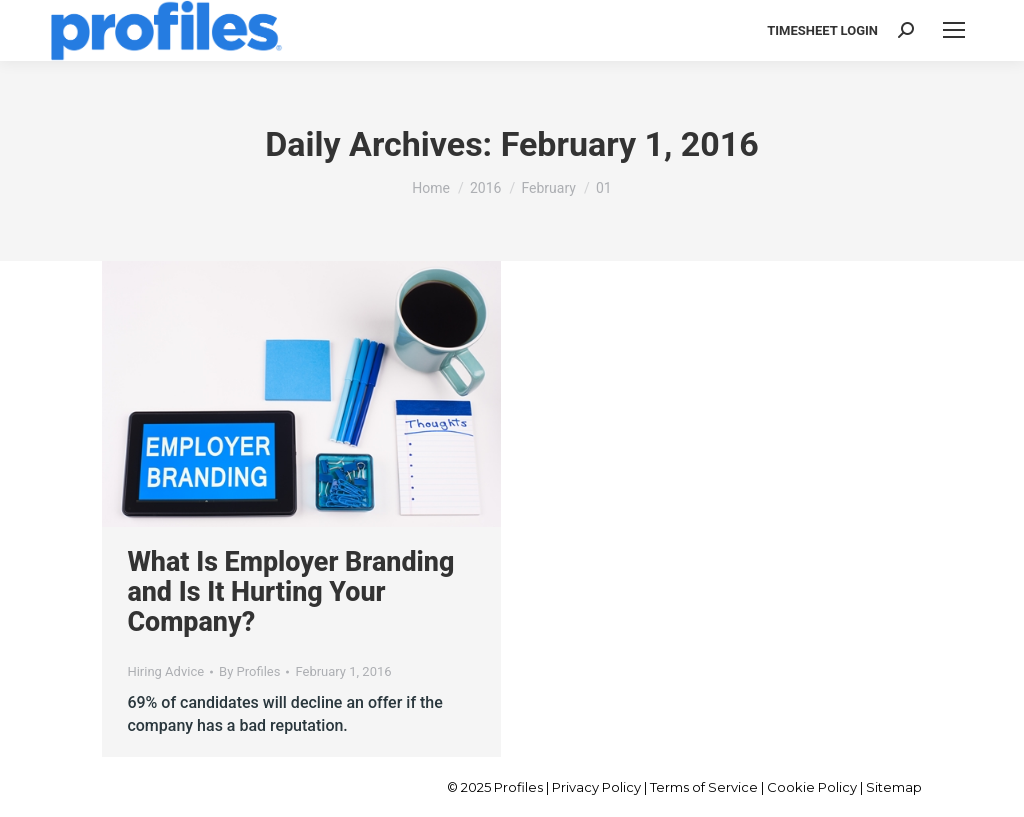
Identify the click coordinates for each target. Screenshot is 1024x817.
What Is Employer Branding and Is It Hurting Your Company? (290, 592)
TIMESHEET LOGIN (822, 30)
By (249, 671)
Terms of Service (704, 787)
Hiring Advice (165, 671)
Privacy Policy (596, 787)
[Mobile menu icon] (954, 30)
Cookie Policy (812, 787)
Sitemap (894, 787)
